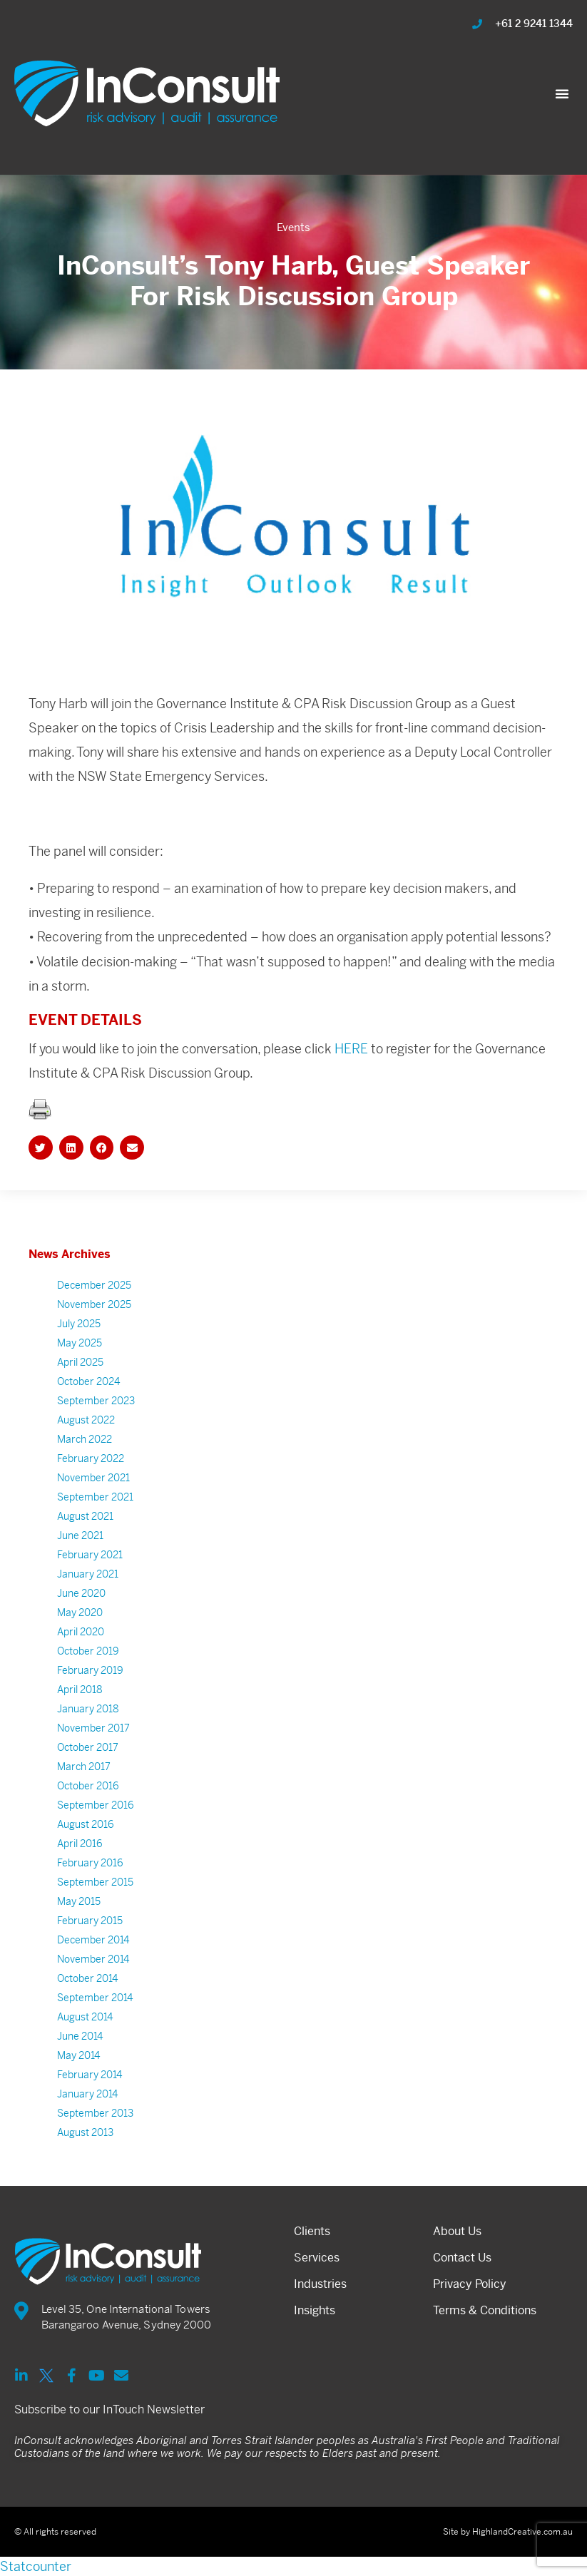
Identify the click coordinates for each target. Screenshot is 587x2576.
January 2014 (87, 2117)
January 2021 (87, 1597)
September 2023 (96, 1424)
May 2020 (80, 1636)
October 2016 (88, 1809)
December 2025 (94, 1308)
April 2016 (80, 1867)
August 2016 (85, 1847)
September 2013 (95, 2136)
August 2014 (85, 2040)
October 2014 (87, 2001)
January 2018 (88, 1732)
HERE (351, 1071)
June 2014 (80, 2059)
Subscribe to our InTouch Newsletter (109, 2409)
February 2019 (90, 1693)
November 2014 (93, 1982)
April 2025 (80, 1385)
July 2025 (79, 1347)
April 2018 (80, 1713)
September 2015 (95, 1905)
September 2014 (95, 2021)
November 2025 (94, 1328)
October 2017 (87, 1770)
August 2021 (85, 1539)
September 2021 (95, 1520)
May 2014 (78, 2078)
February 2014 (89, 2098)
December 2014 (93, 1963)
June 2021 (80, 1559)
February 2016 (90, 1886)
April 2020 (80, 1655)
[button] (562, 93)
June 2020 (81, 1616)
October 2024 (88, 1405)
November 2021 (93, 1501)
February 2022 (90, 1482)
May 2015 (79, 1924)
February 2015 (90, 1944)
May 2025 (79, 1366)
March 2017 (84, 1790)
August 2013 (85, 2156)
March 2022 (84, 1462)
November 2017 (93, 1751)
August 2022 (86, 1443)
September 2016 (95, 1828)
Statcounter (35, 2566)
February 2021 (90, 1578)
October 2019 (88, 1674)
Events (293, 227)
